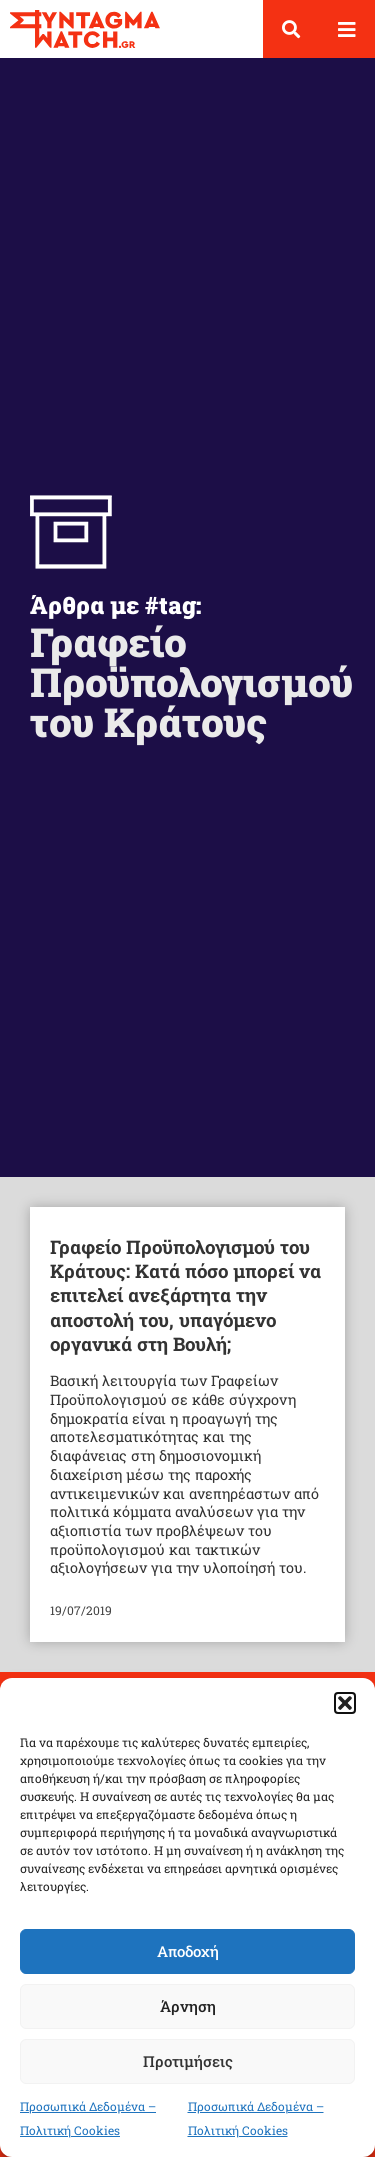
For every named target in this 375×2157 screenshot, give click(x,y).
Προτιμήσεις (188, 2061)
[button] (345, 1703)
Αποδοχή (188, 1951)
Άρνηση (188, 2006)
